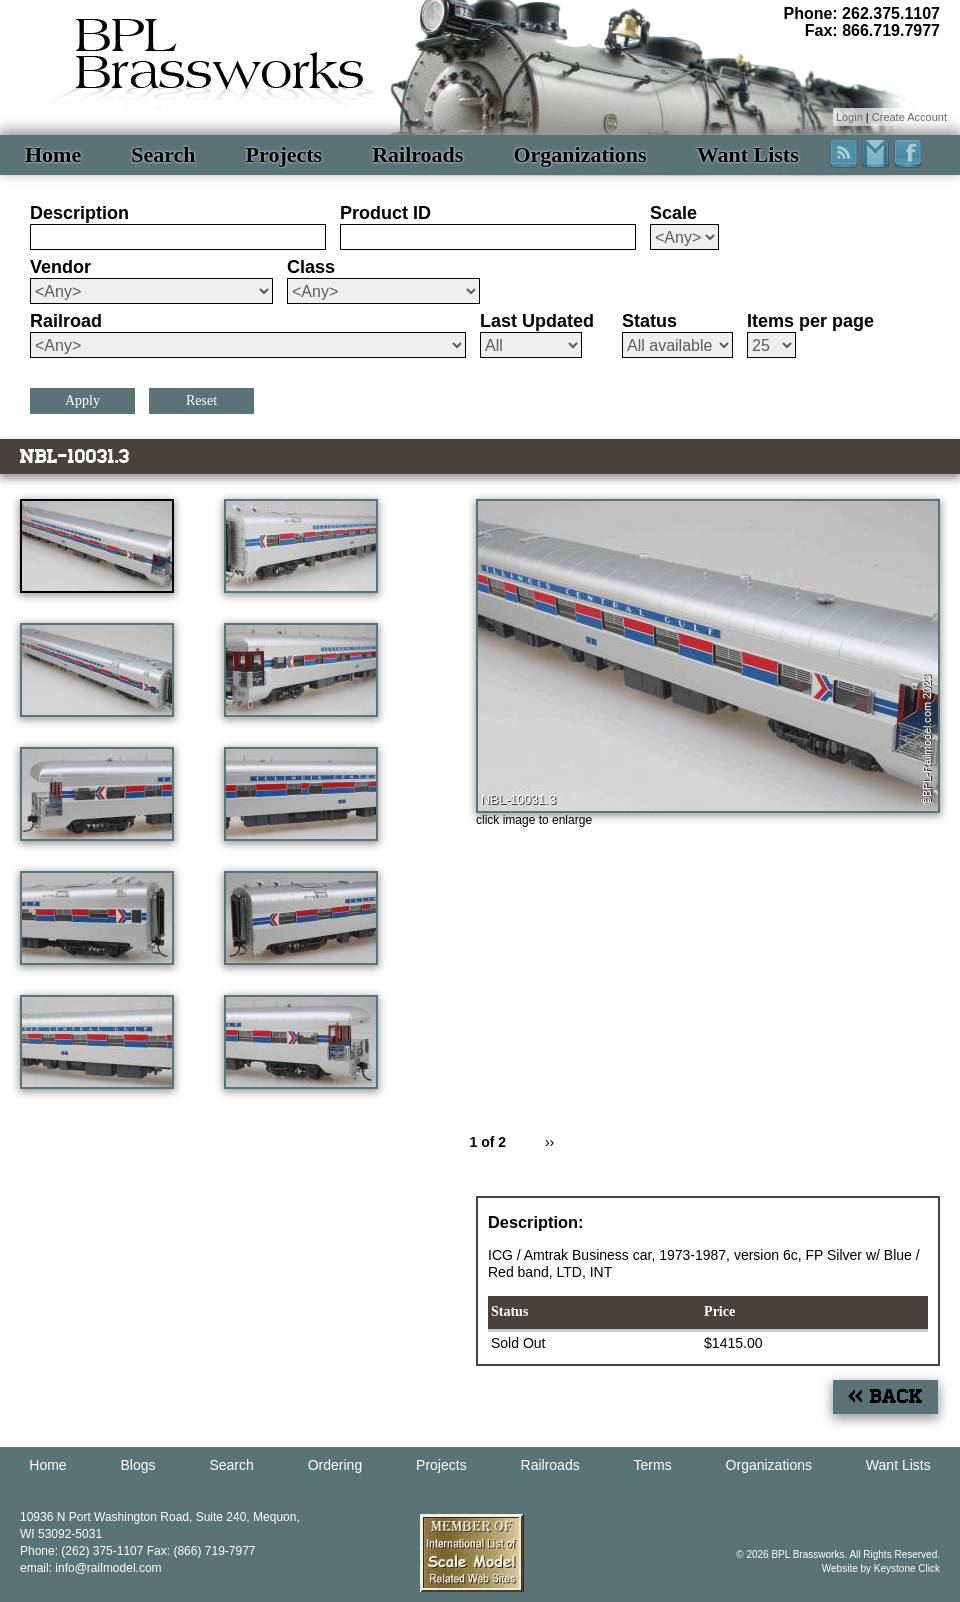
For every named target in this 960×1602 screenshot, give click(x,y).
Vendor (60, 267)
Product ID (385, 213)
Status (649, 321)
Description (79, 213)
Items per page (810, 321)
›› (549, 1142)
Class (311, 267)
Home (53, 154)
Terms (653, 1465)
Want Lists (748, 154)
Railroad (66, 321)
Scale (673, 213)
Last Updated (537, 321)
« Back (885, 1396)
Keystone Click (907, 1568)
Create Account (909, 117)
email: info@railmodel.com (91, 1568)
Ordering (335, 1465)
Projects (284, 154)
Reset (201, 400)
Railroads (417, 154)
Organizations (579, 154)
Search (163, 154)
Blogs (138, 1465)
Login (849, 117)
